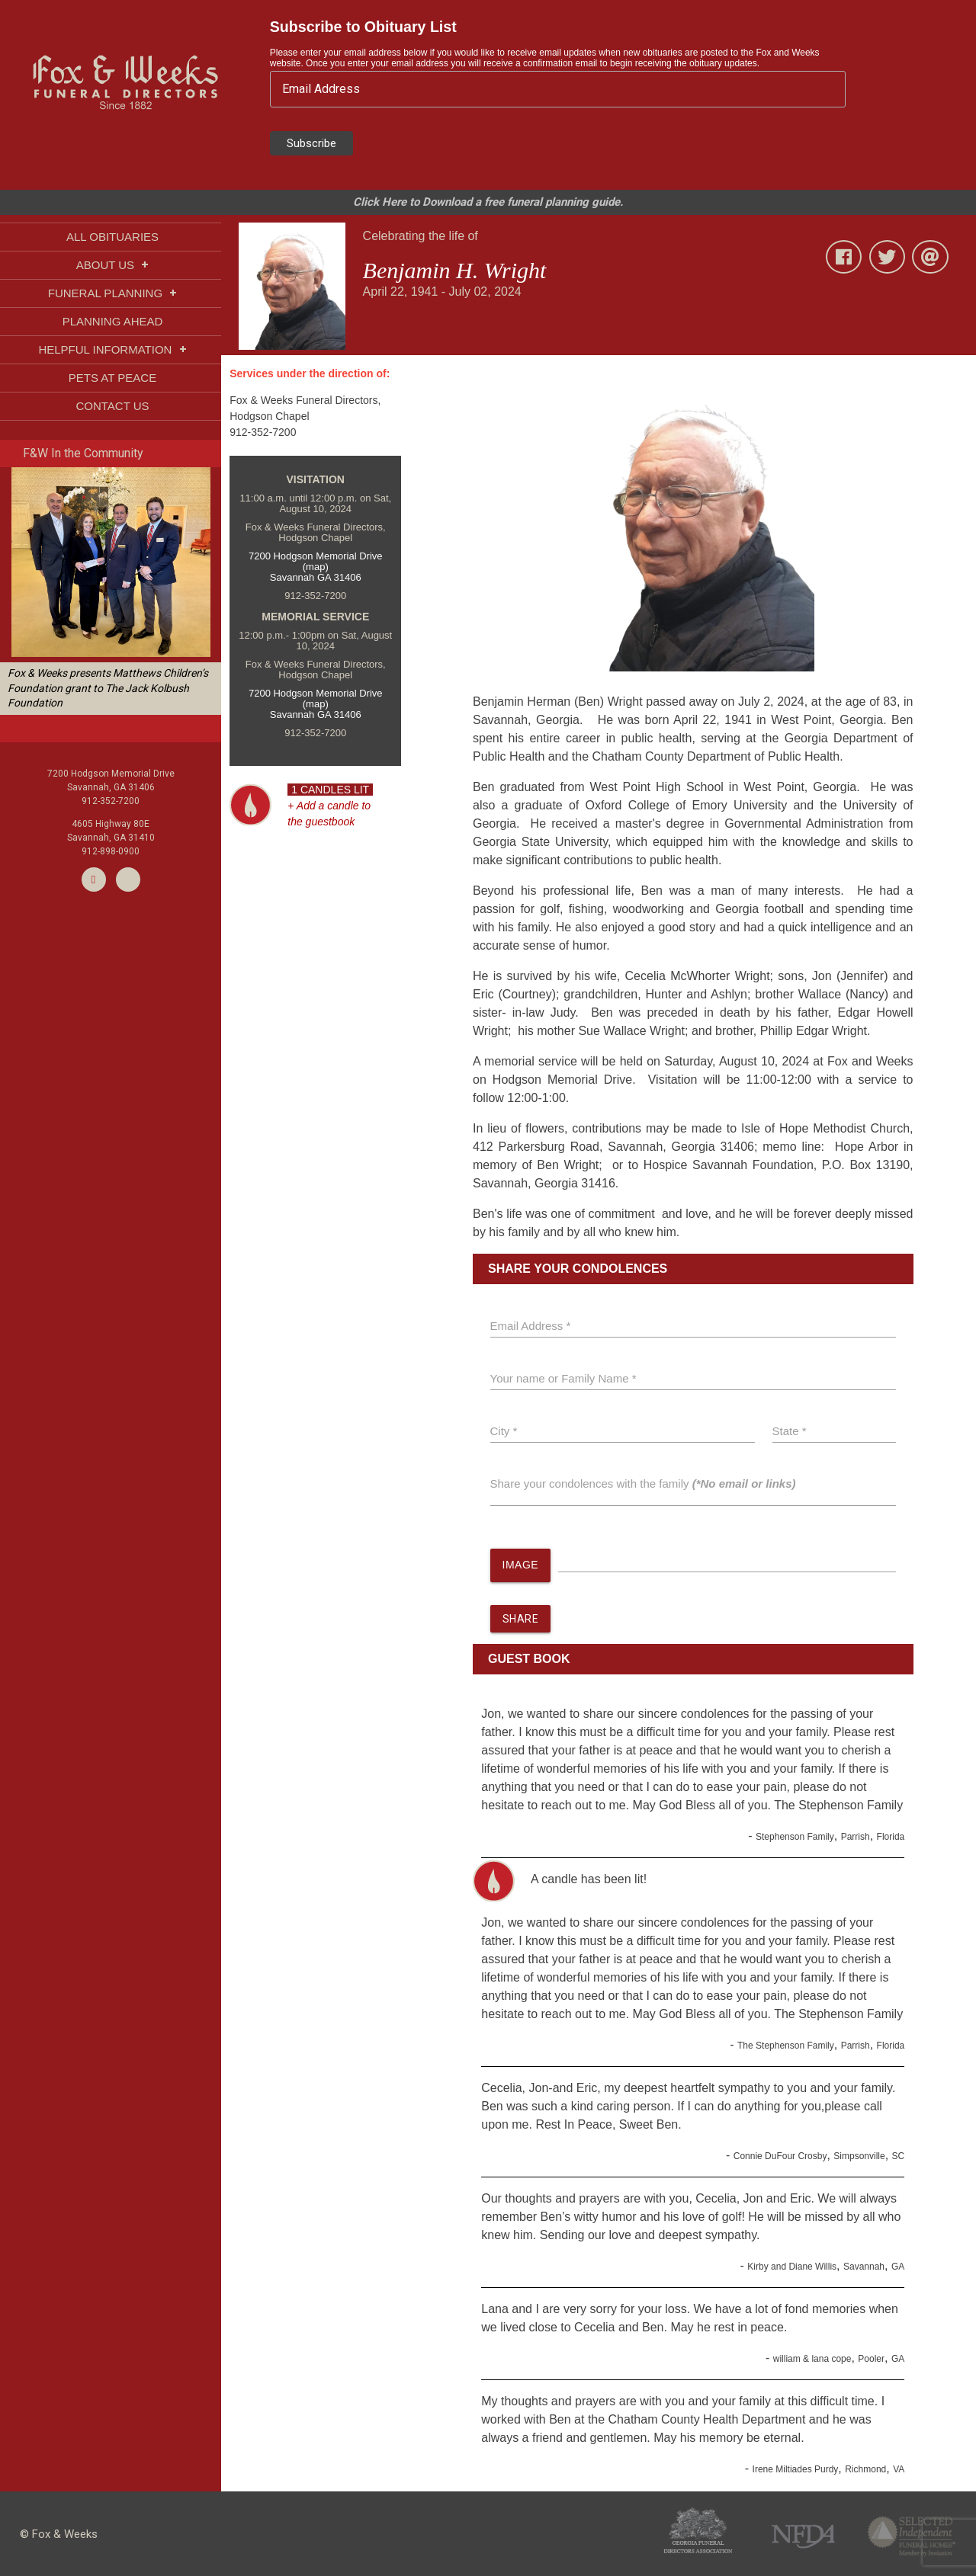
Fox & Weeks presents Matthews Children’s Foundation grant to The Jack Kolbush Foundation (108, 688)
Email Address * (530, 1325)
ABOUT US (112, 265)
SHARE (520, 1619)
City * (504, 1430)
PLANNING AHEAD (113, 321)
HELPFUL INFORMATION (112, 349)
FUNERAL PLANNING (112, 293)
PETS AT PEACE (112, 377)
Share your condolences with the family (643, 1483)
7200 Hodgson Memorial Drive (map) (316, 561)
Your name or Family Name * (563, 1378)
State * (789, 1430)
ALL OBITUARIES (112, 236)
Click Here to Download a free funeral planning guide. (488, 202)
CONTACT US (112, 405)
